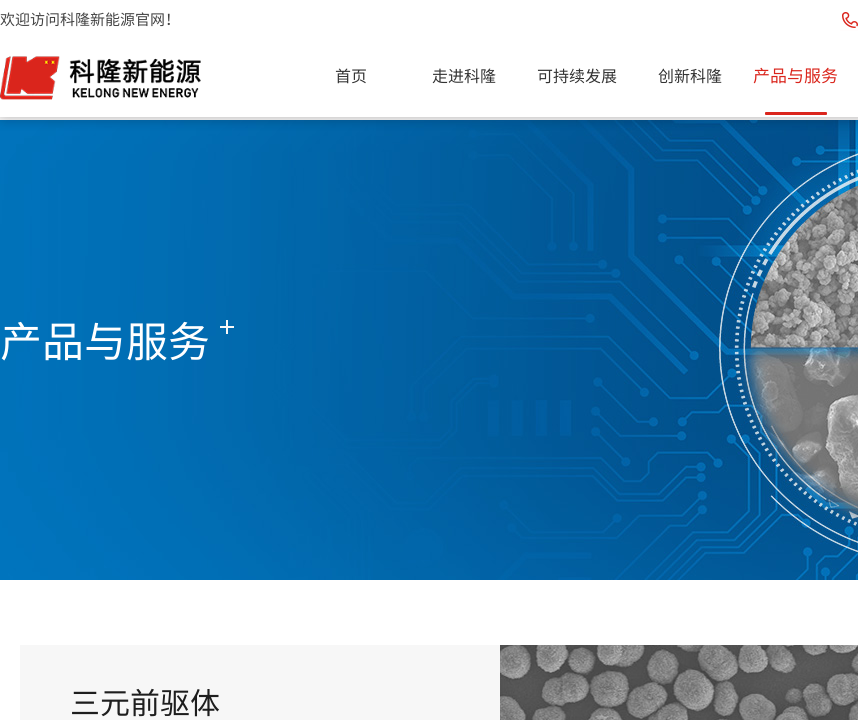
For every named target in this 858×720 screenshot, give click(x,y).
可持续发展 (577, 75)
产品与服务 (795, 74)
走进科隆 (464, 75)
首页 (351, 75)
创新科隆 (690, 75)
